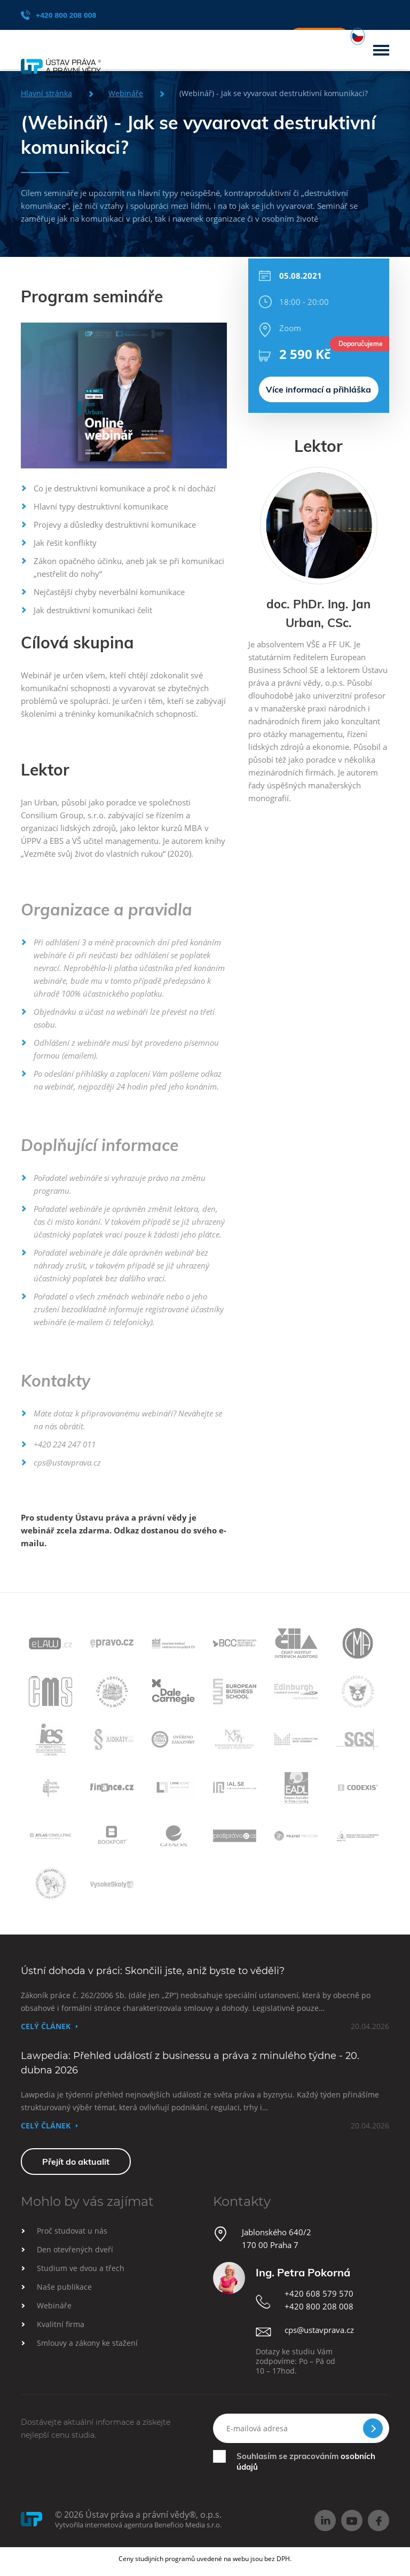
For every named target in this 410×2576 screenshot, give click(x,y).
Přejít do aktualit (75, 2161)
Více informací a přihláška (318, 369)
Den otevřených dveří (75, 2249)
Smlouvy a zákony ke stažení (87, 2343)
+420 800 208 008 (58, 15)
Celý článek (45, 2026)
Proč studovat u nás (72, 2231)
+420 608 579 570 (319, 2293)
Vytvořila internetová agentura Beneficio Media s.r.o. (138, 2525)
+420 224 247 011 (65, 1444)
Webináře (54, 2305)
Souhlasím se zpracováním (305, 2461)
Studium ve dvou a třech (80, 2268)
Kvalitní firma (60, 2324)
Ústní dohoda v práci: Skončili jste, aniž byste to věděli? (153, 1971)
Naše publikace (64, 2287)
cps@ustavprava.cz (67, 1462)
